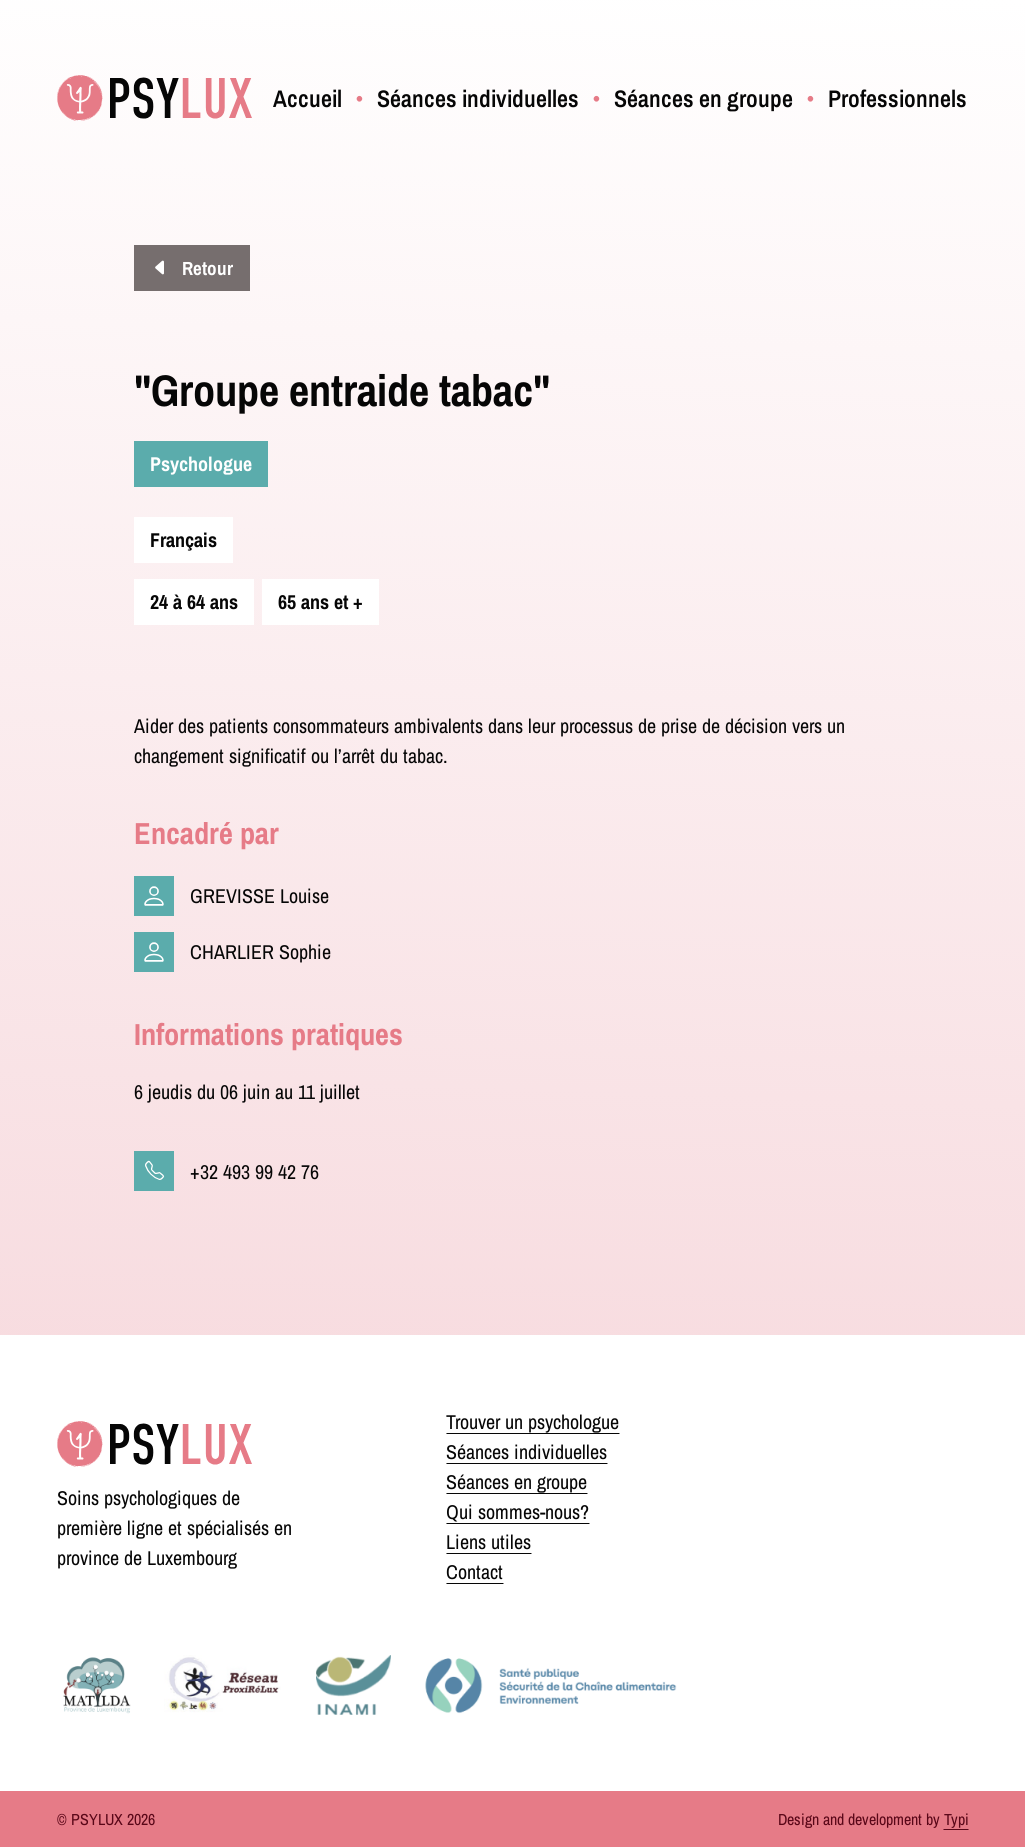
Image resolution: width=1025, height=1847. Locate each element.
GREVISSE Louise (259, 895)
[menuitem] (307, 98)
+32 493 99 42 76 (254, 1171)
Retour (205, 268)
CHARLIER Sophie (260, 951)
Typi (956, 1819)
